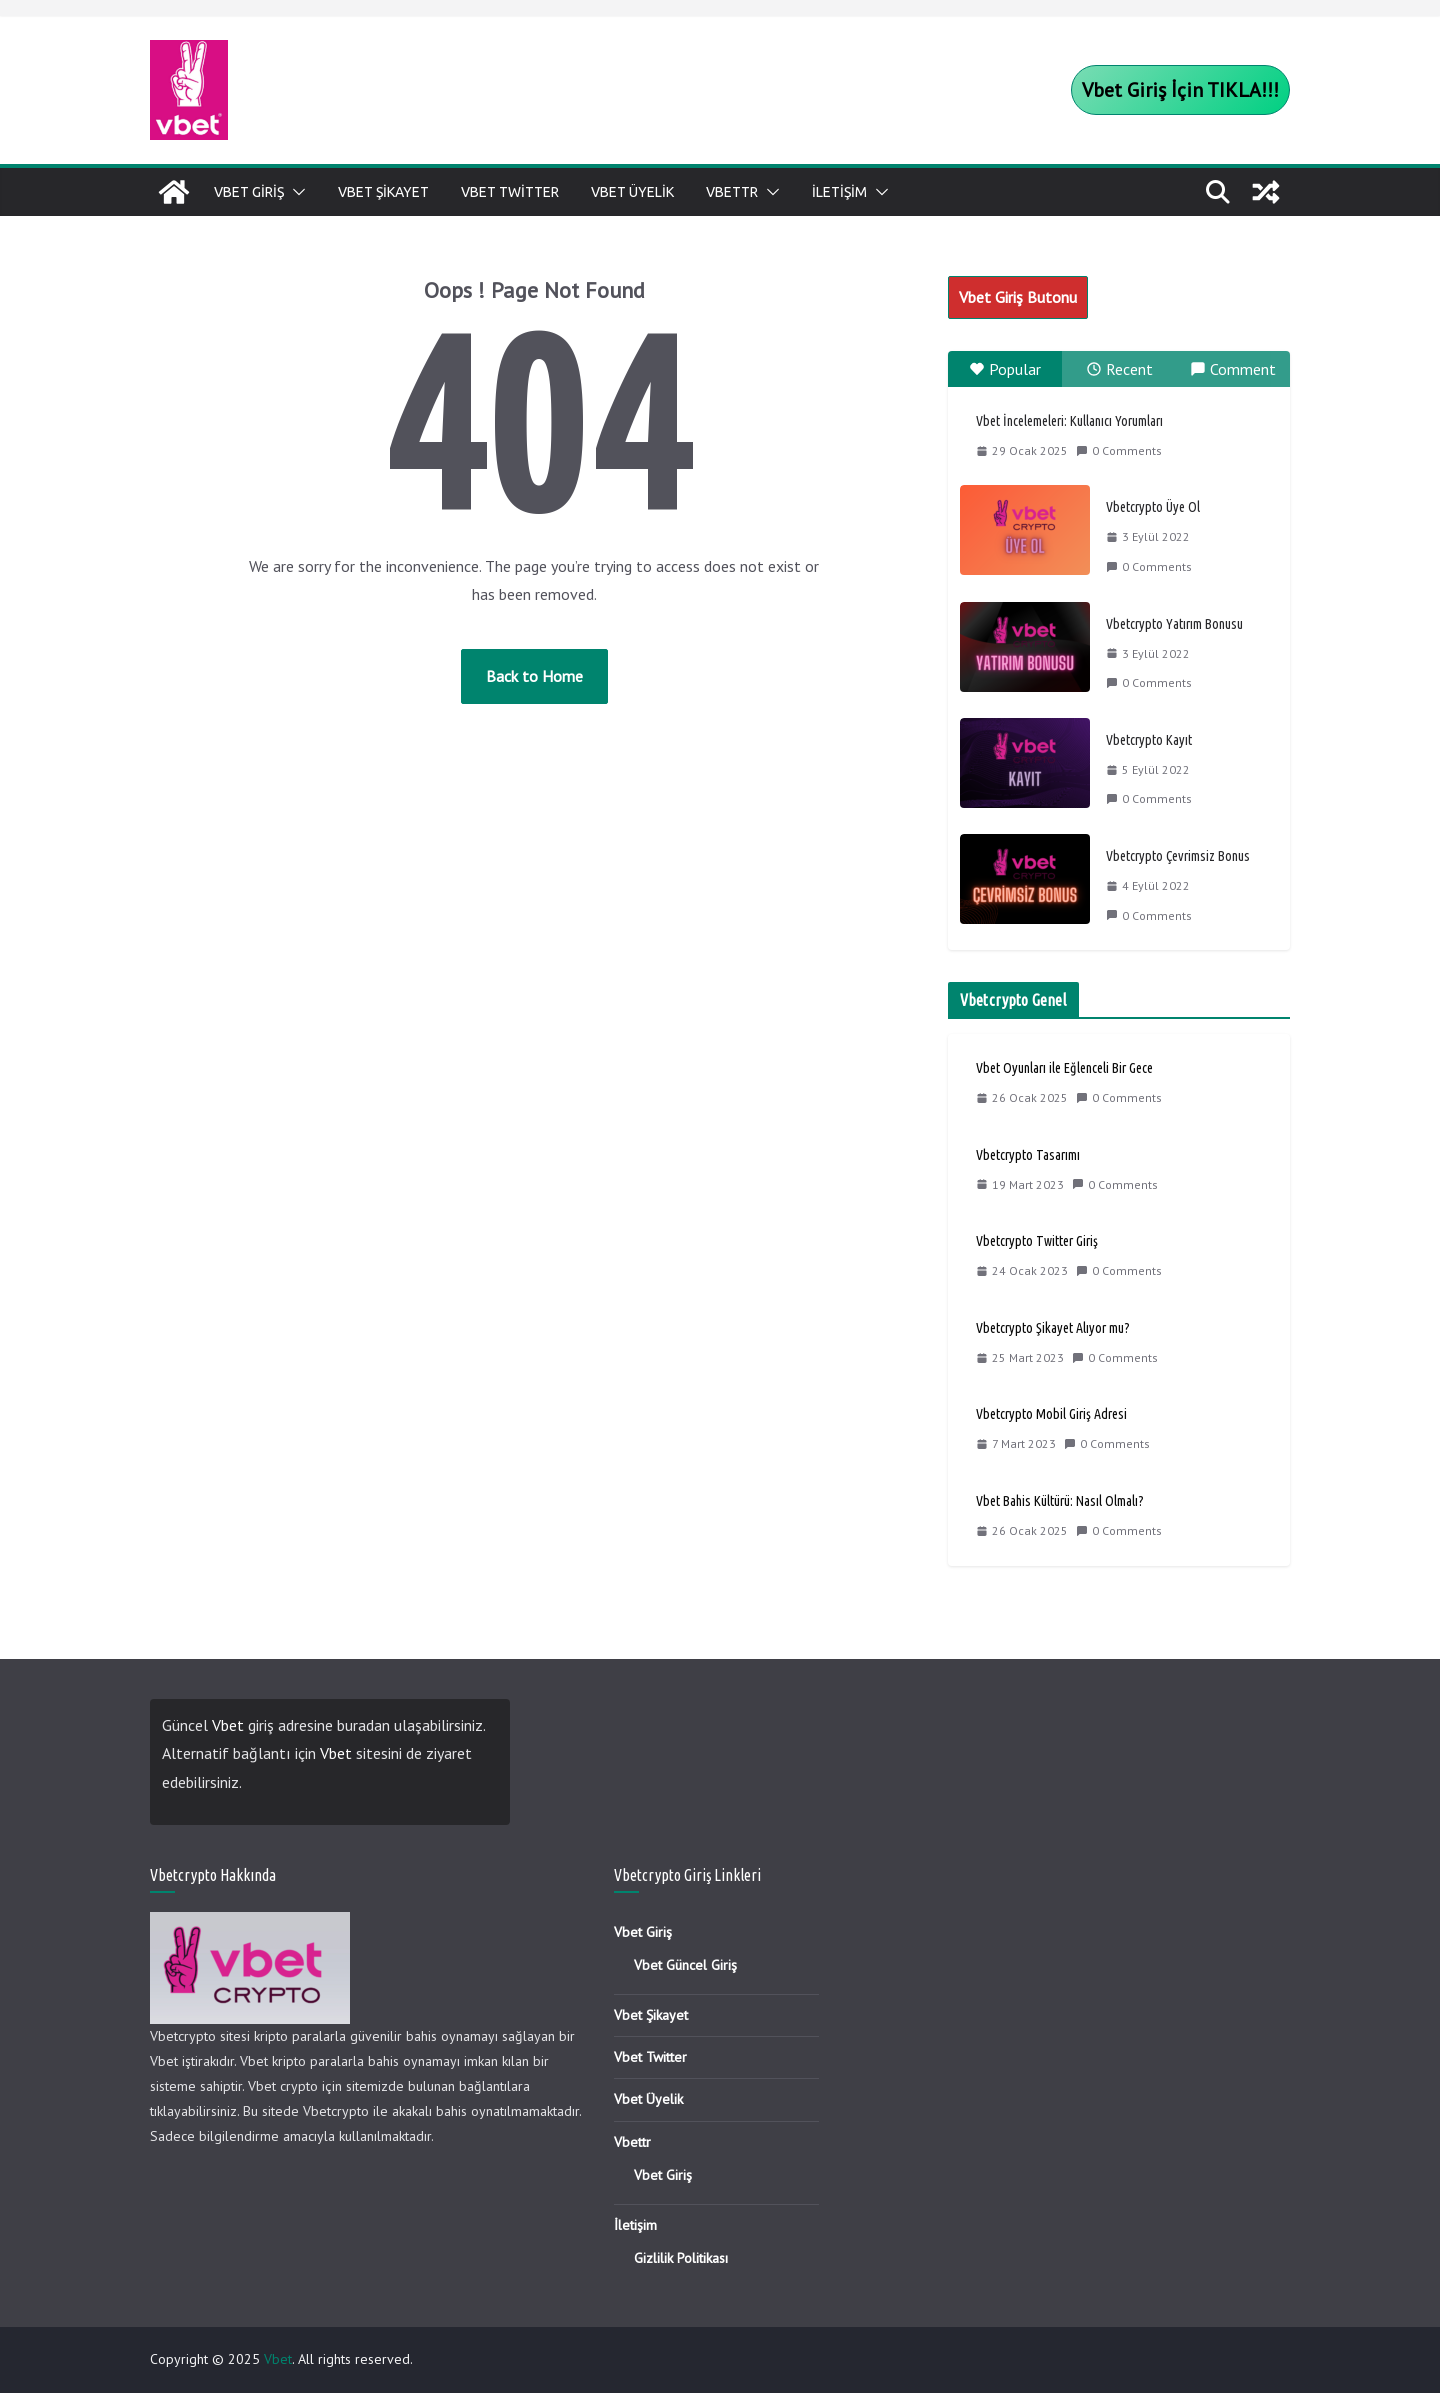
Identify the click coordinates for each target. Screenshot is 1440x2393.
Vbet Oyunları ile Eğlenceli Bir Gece (1064, 1068)
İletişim (839, 192)
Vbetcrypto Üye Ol (1153, 507)
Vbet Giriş (249, 192)
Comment (1233, 369)
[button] (295, 192)
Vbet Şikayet (383, 192)
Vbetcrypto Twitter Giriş (1037, 1241)
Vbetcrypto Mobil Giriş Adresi (1051, 1414)
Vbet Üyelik (632, 192)
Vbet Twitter (510, 192)
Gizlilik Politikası (681, 2258)
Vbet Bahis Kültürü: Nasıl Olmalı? (1060, 1501)
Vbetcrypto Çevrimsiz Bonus (1178, 856)
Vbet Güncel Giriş (685, 1965)
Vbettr (732, 192)
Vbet (228, 1725)
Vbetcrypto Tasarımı (1028, 1155)
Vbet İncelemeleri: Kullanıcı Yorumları (1069, 421)
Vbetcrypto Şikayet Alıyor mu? (1053, 1328)
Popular (1005, 369)
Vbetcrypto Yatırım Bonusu (1174, 624)
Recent (1119, 369)
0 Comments (1119, 450)
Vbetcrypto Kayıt (1149, 740)
